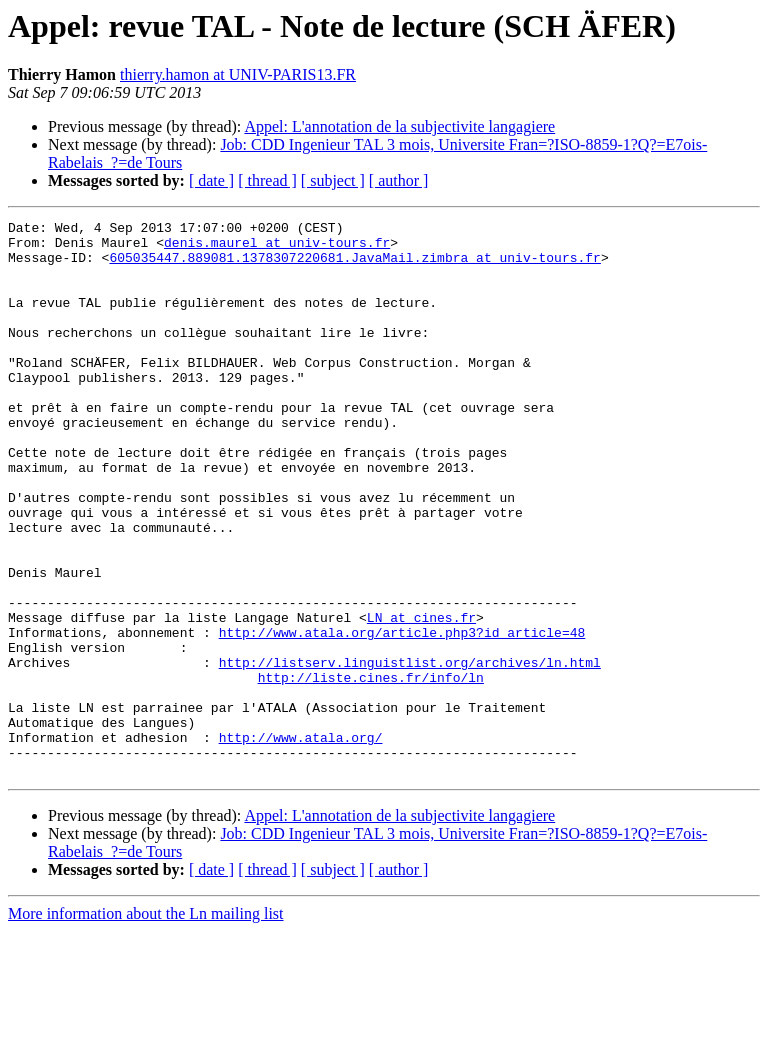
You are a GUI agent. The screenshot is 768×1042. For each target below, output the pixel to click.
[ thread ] (267, 180)
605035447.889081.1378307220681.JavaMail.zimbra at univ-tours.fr (354, 266)
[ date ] (211, 180)
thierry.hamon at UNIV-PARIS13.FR (238, 74)
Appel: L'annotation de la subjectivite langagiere (399, 126)
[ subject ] (333, 180)
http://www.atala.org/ (301, 842)
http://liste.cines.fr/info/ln (371, 770)
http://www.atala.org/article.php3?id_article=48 (402, 716)
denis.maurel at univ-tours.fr (277, 248)
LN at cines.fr (421, 698)
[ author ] (399, 180)
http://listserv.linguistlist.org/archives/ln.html (410, 752)
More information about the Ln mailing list (146, 1024)
